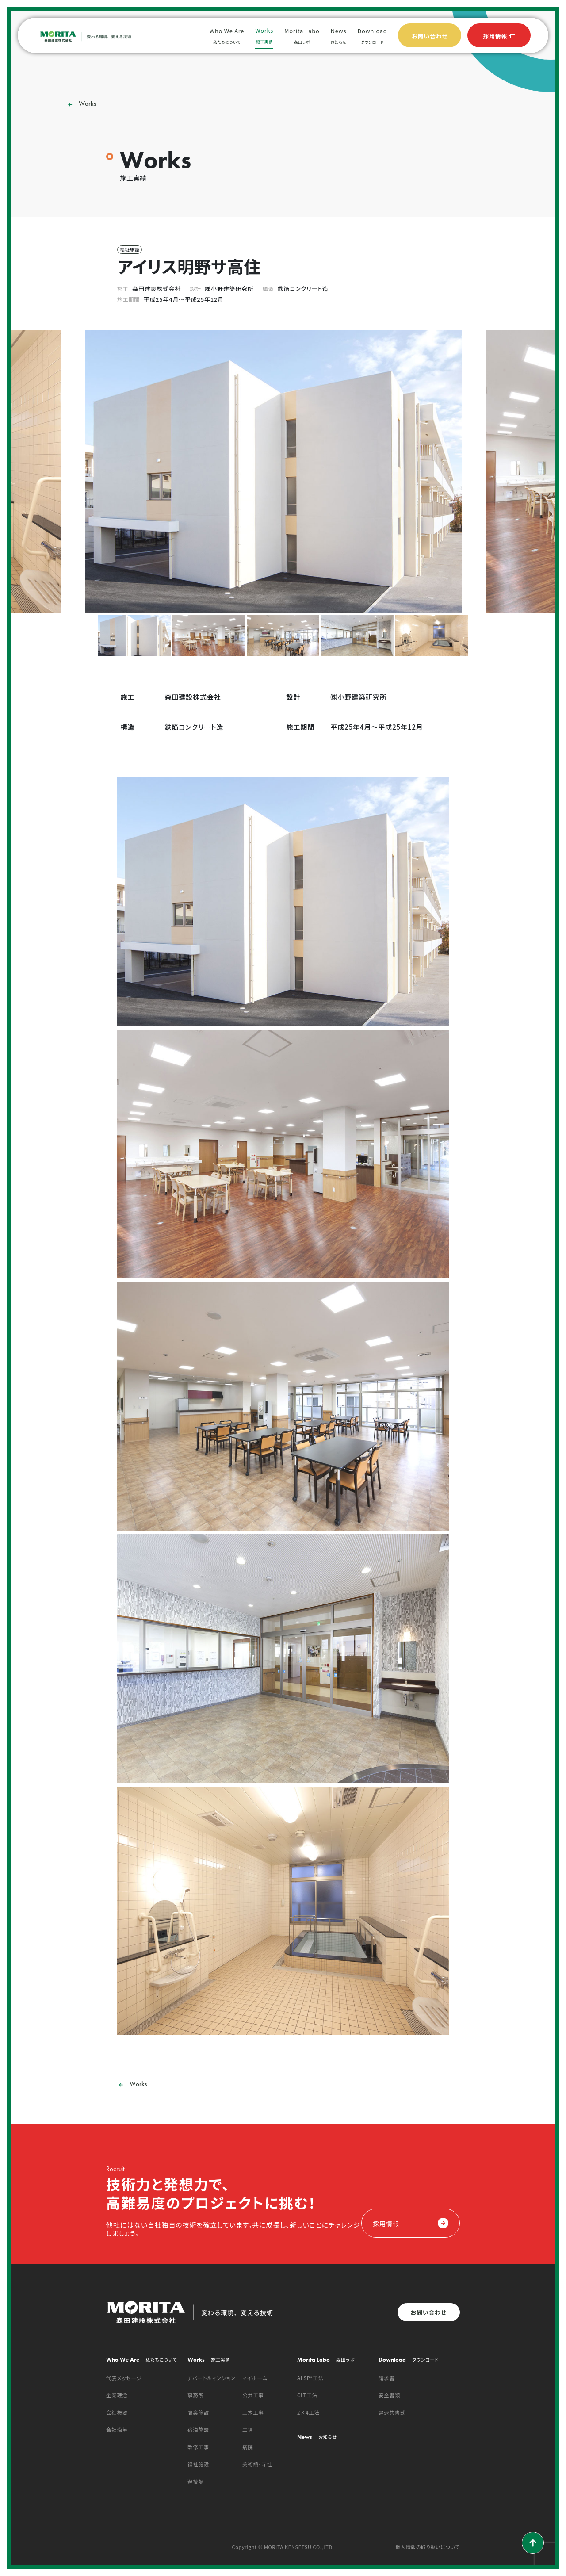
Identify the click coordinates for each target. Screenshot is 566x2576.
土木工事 (253, 2412)
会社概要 (117, 2412)
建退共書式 (392, 2412)
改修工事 (198, 2446)
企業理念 (117, 2395)
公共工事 (253, 2395)
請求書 (387, 2377)
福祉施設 (198, 2464)
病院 (247, 2446)
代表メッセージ (124, 2377)
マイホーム (255, 2377)
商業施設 (198, 2412)
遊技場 (195, 2481)
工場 (247, 2429)
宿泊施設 (198, 2429)
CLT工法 (307, 2395)
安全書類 (389, 2395)
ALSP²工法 (310, 2377)
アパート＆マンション (211, 2377)
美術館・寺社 (257, 2464)
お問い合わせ (429, 2312)
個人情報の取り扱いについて (427, 2547)
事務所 (195, 2395)
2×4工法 (308, 2412)
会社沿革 (117, 2429)
